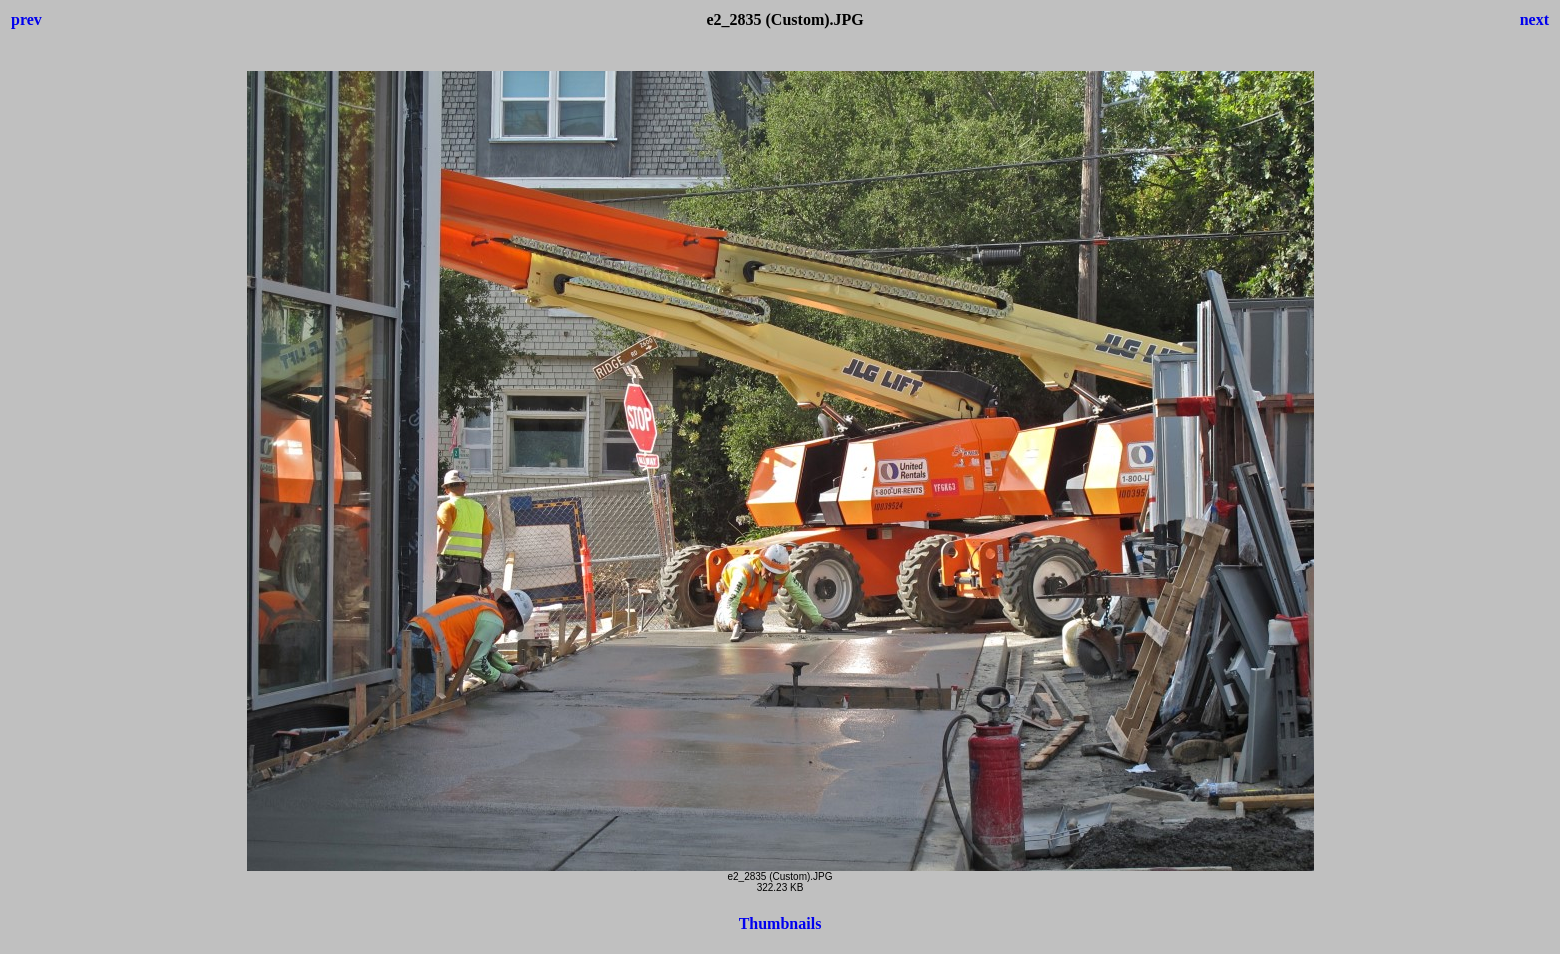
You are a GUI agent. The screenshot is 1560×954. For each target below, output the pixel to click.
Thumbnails (780, 923)
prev (26, 19)
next (1534, 19)
